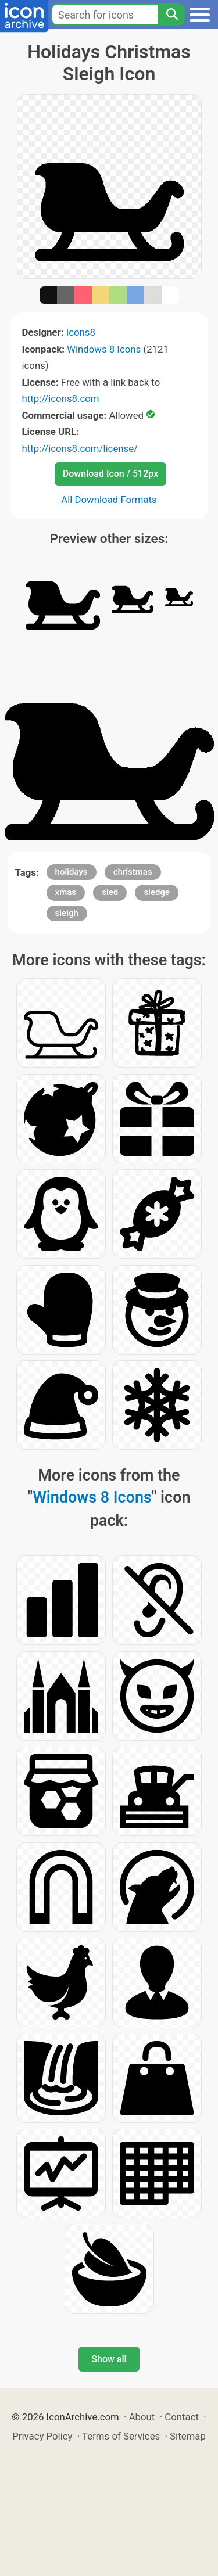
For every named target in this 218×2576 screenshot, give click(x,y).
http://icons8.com (60, 398)
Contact (182, 2417)
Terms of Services (121, 2436)
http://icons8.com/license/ (80, 448)
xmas (65, 892)
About (142, 2417)
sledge (157, 892)
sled (110, 892)
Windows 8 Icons (104, 349)
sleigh (66, 913)
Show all (108, 2359)
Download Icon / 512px (110, 473)
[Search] (171, 14)
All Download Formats (109, 499)
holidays (71, 872)
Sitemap (188, 2436)
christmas (132, 872)
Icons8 (80, 332)
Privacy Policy (42, 2436)
